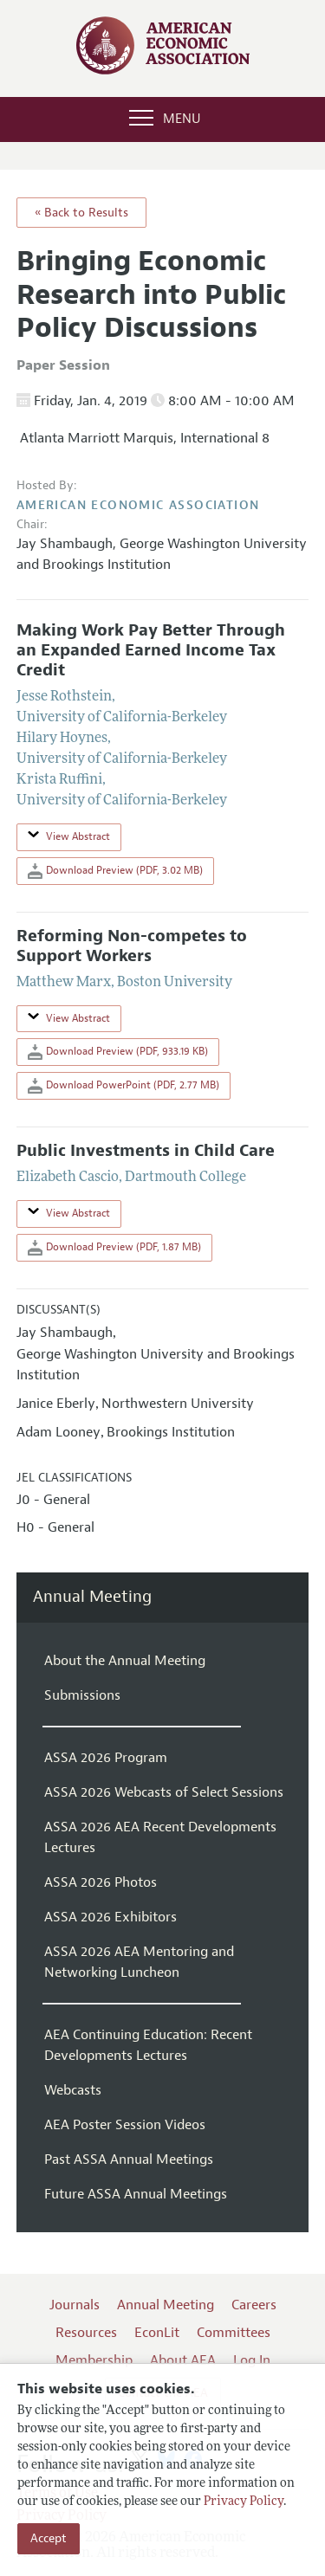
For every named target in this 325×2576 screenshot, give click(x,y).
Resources (86, 2332)
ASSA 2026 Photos (100, 1882)
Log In (251, 2360)
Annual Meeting (92, 1597)
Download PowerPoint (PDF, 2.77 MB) (123, 1086)
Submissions (82, 1695)
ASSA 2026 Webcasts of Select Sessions (163, 1792)
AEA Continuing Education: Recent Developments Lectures (148, 2045)
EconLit (156, 2332)
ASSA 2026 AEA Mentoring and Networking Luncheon (139, 1962)
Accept (48, 2538)
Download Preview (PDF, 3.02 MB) (115, 871)
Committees (233, 2332)
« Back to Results (81, 212)
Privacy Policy (243, 2501)
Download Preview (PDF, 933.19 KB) (118, 1052)
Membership (94, 2360)
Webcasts (72, 2090)
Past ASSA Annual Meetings (128, 2159)
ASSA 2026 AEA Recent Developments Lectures (160, 1837)
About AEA (183, 2360)
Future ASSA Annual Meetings (135, 2194)
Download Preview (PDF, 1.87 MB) (114, 1248)
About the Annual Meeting (124, 1660)
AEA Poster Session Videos (124, 2125)
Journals (74, 2305)
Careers (253, 2305)
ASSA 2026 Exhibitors (110, 1917)
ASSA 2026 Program (105, 1757)
